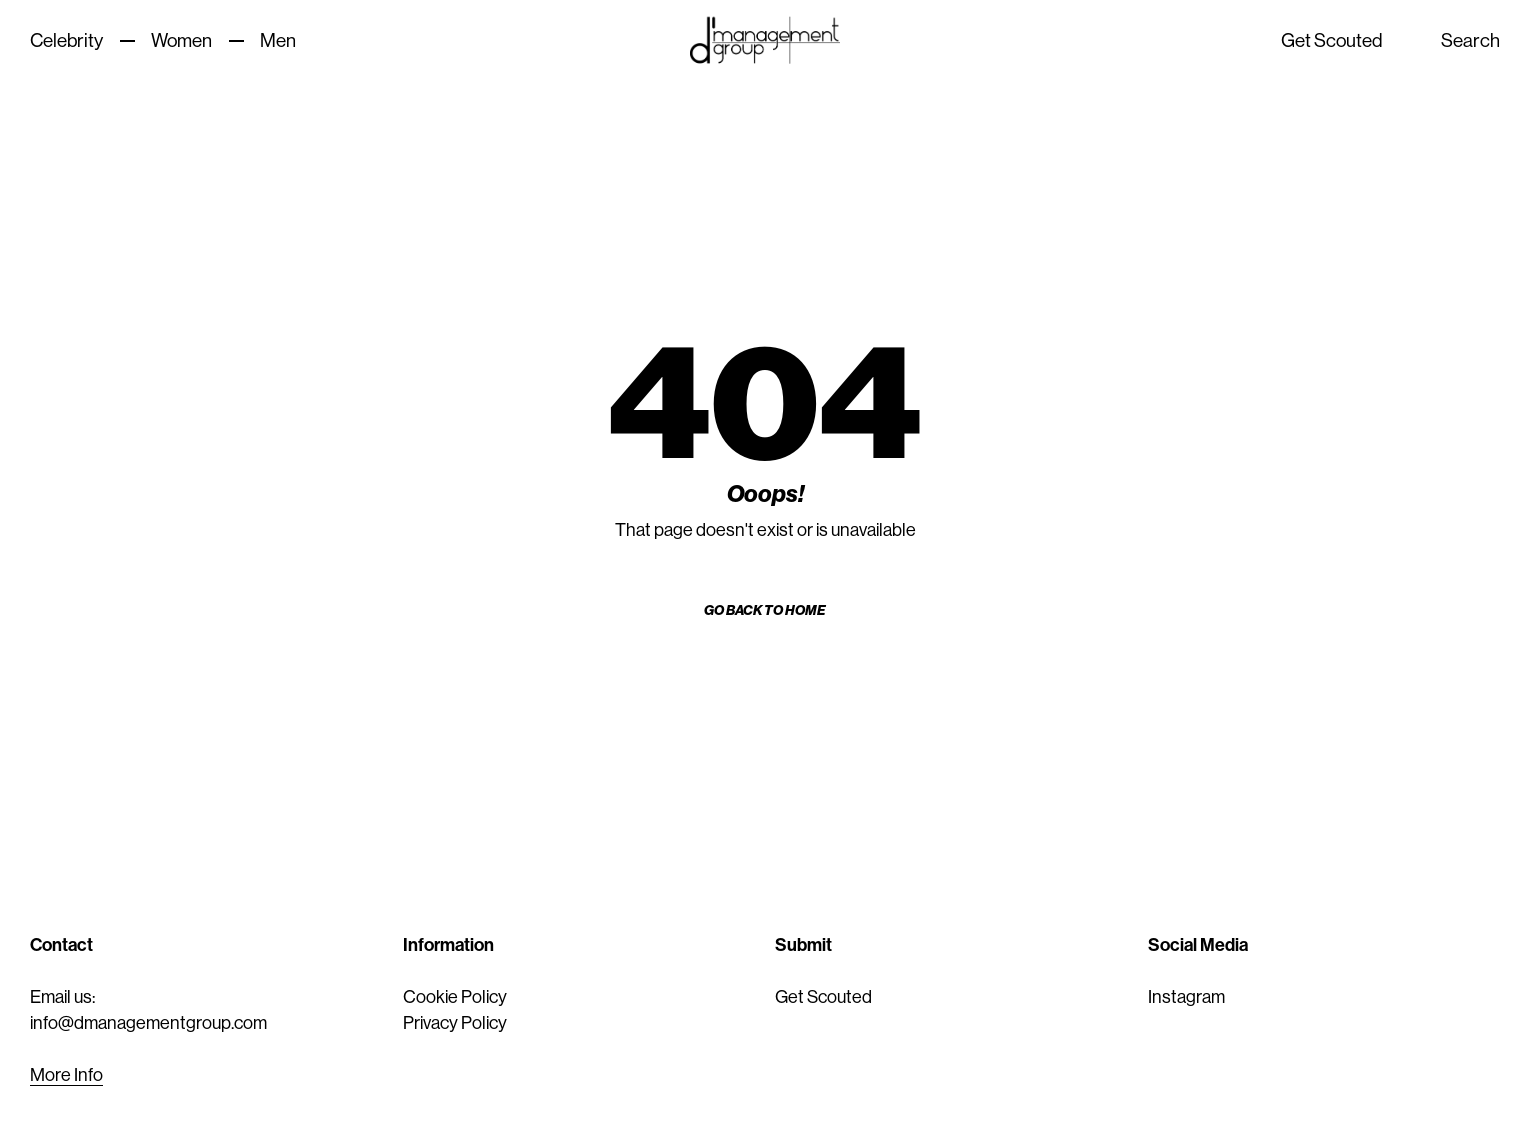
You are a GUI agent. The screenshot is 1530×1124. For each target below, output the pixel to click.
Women (181, 40)
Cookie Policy (455, 997)
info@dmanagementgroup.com (148, 1023)
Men (278, 40)
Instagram (1186, 997)
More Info (66, 1075)
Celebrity (66, 40)
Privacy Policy (455, 1023)
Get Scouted (1332, 40)
